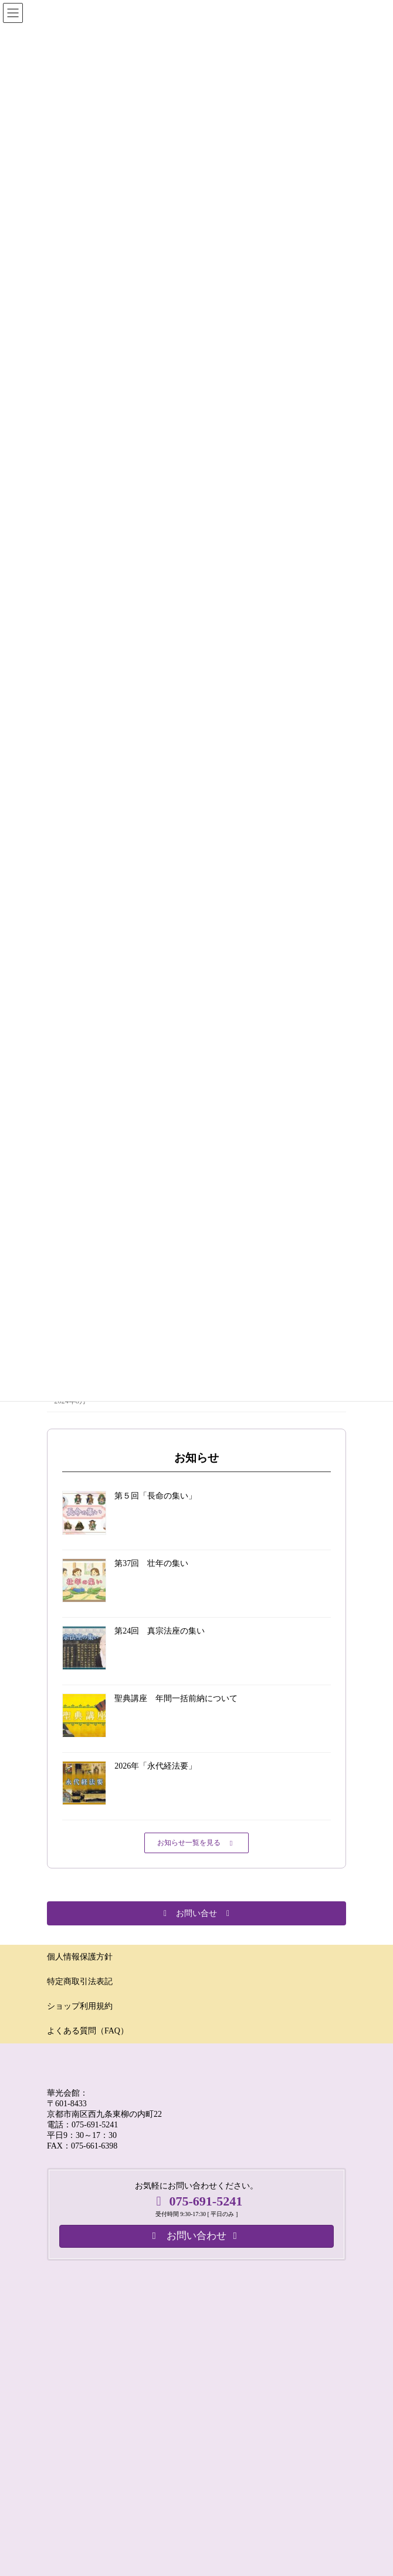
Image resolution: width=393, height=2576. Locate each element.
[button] (196, 1843)
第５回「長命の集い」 (155, 1495)
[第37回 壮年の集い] (84, 1581)
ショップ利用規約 (80, 2006)
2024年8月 (70, 1401)
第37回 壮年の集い (151, 1563)
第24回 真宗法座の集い (159, 1631)
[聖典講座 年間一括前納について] (84, 1716)
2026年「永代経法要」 (155, 1766)
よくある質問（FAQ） (87, 2030)
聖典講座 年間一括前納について (176, 1698)
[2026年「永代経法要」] (84, 1784)
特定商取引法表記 (80, 1981)
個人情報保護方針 (80, 1956)
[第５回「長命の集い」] (84, 1514)
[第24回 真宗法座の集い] (84, 1649)
